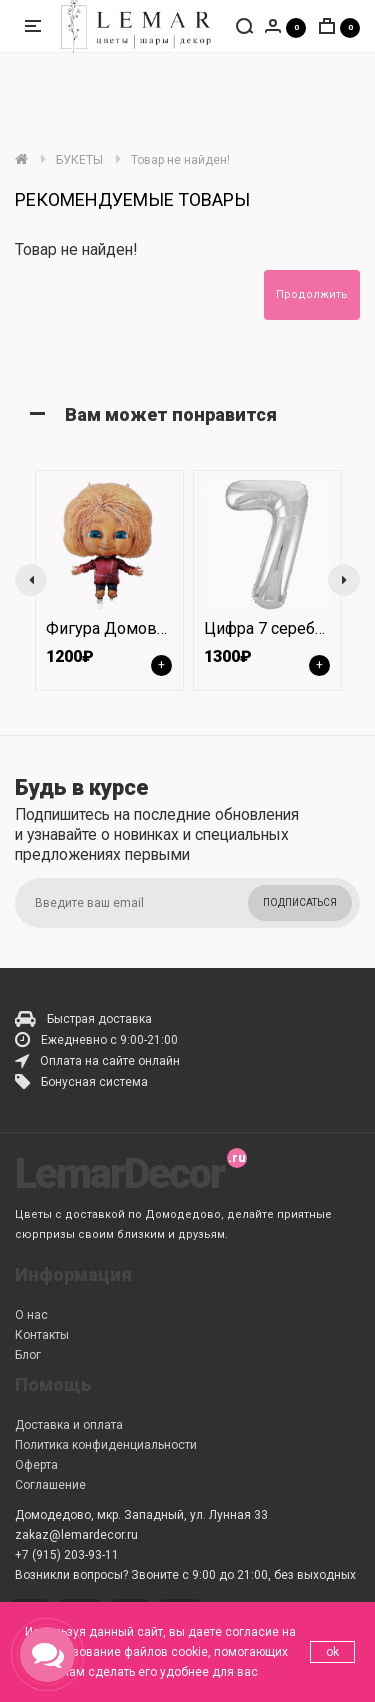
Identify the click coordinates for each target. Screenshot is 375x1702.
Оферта (36, 1465)
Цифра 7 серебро (268, 628)
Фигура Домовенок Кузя (139, 628)
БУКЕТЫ (79, 160)
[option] (109, 580)
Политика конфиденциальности (106, 1445)
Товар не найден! (180, 160)
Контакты (42, 1335)
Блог (28, 1355)
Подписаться (300, 902)
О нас (31, 1315)
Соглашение (50, 1485)
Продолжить (312, 294)
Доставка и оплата (69, 1425)
